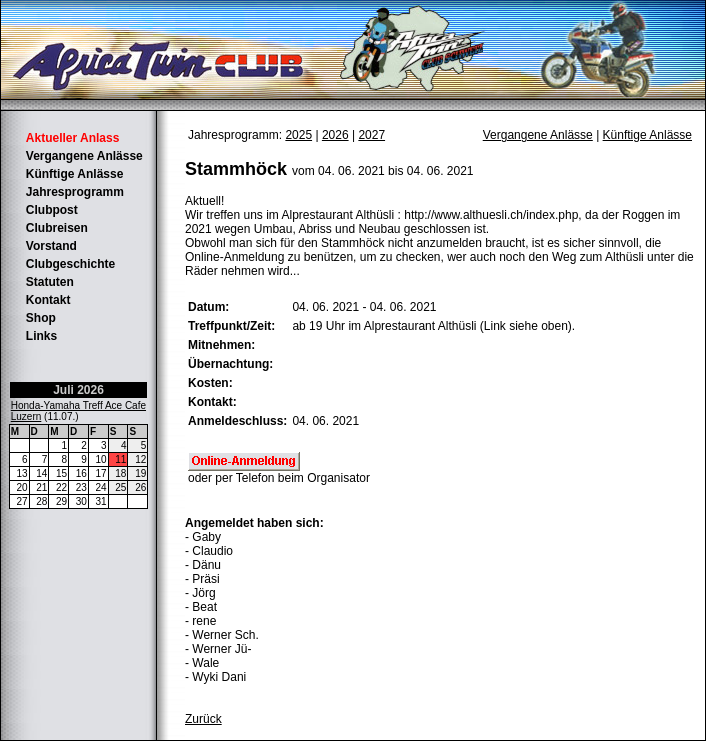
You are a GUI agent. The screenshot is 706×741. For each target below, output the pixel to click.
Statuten (50, 282)
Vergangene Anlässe (84, 156)
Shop (41, 318)
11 (120, 459)
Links (41, 336)
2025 (298, 135)
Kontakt (48, 300)
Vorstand (51, 246)
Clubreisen (57, 228)
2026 (335, 135)
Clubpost (52, 210)
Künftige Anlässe (75, 174)
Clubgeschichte (70, 264)
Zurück (203, 719)
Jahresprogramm (75, 192)
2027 (371, 135)
